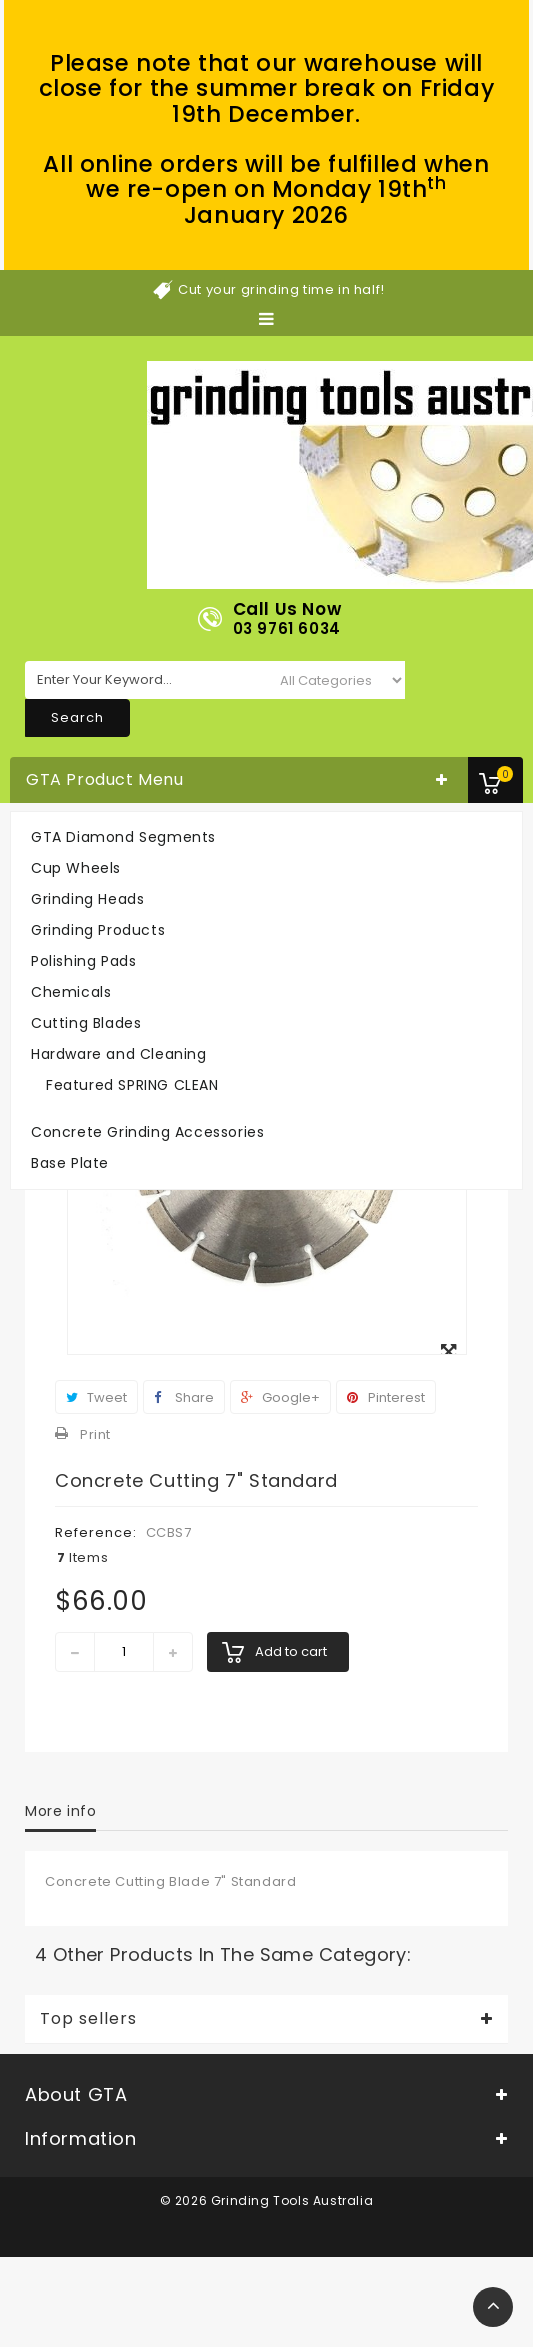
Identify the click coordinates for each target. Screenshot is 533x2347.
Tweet (96, 1397)
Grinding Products (98, 930)
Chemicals (71, 992)
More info (60, 1811)
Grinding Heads (87, 899)
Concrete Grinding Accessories (147, 1132)
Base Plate (70, 1163)
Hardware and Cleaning (119, 1054)
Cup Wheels (76, 868)
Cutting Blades (86, 1023)
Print (95, 1434)
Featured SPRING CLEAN (132, 1085)
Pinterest (386, 1397)
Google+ (280, 1397)
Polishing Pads (83, 961)
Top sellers (88, 2019)
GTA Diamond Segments (123, 837)
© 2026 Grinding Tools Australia (267, 2200)
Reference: (96, 1532)
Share (184, 1397)
